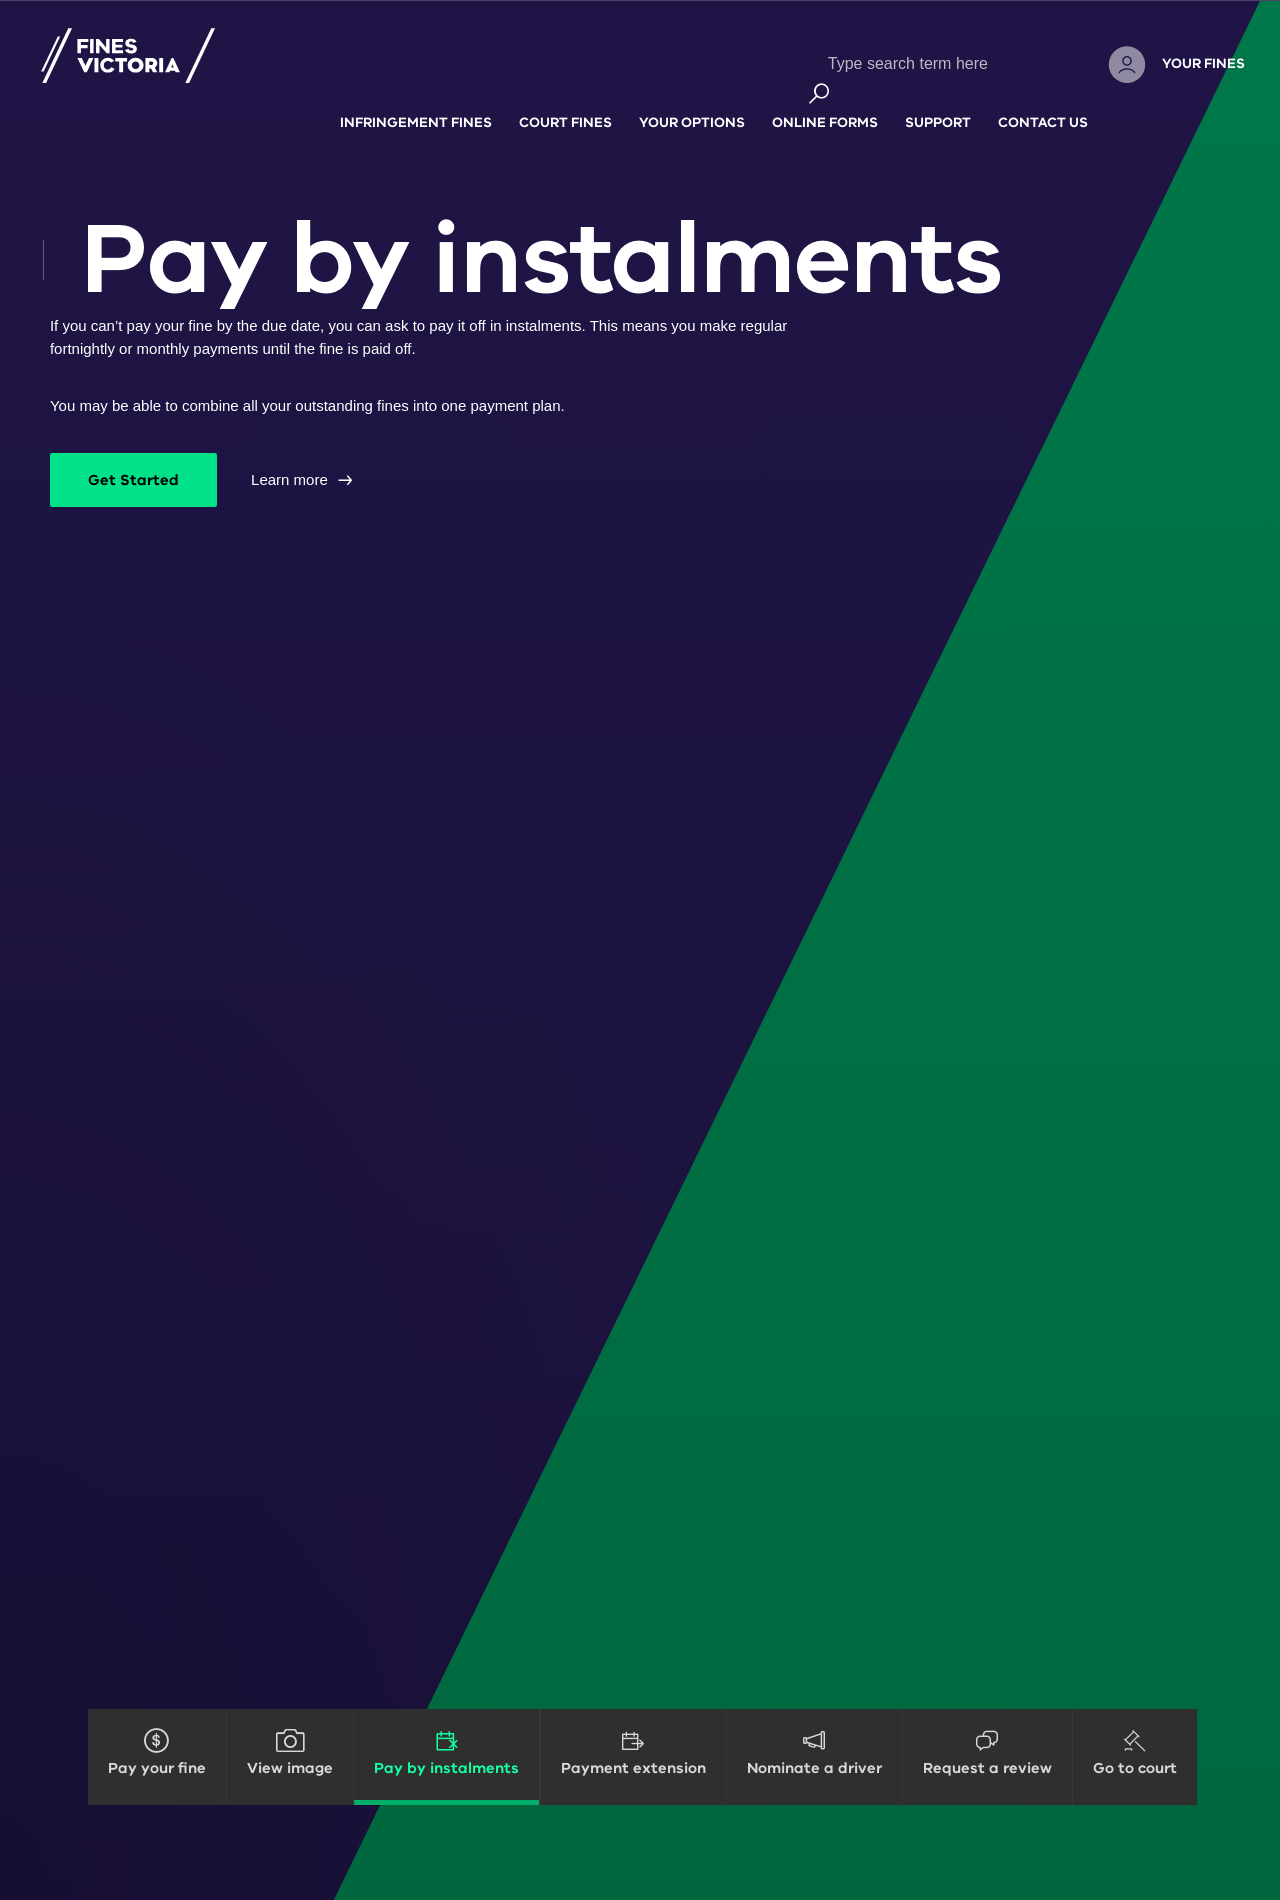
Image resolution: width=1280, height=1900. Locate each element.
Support (938, 100)
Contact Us (1043, 100)
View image (290, 1768)
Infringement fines (416, 100)
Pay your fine (157, 1768)
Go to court (1135, 1768)
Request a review (987, 1768)
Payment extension (633, 1768)
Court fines (565, 100)
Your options (692, 100)
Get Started (133, 480)
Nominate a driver (814, 1768)
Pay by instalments (446, 1768)
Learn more (289, 479)
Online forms (825, 100)
